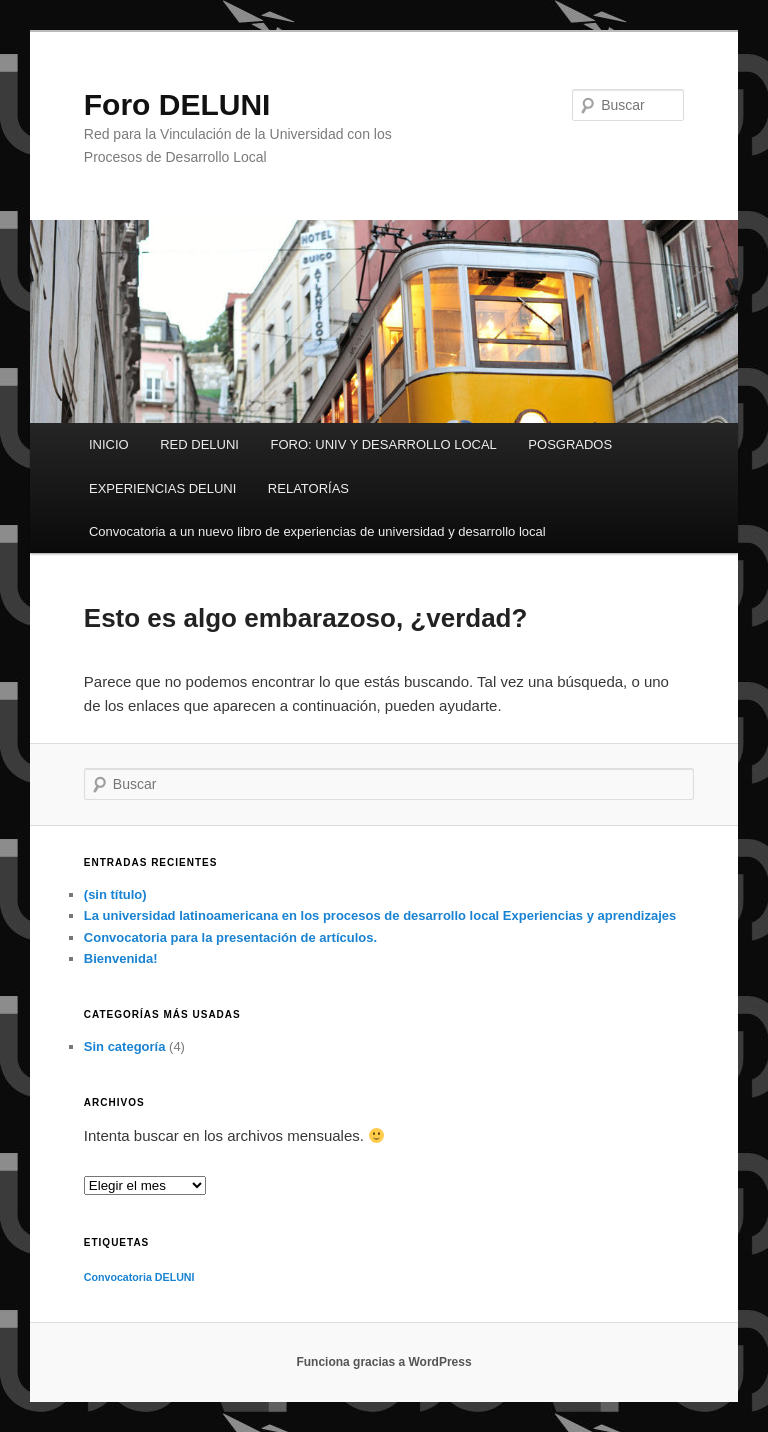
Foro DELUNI (177, 104)
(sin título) (115, 894)
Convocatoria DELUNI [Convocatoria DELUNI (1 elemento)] (139, 1277)
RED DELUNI (199, 444)
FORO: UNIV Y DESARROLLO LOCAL (383, 444)
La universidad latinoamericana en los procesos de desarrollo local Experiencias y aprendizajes (380, 915)
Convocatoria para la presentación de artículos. (230, 937)
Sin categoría (125, 1046)
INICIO (109, 444)
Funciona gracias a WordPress (383, 1362)
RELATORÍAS (308, 488)
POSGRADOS (570, 444)
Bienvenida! (121, 958)
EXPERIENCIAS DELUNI (162, 488)
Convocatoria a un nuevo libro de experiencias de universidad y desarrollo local (317, 531)
